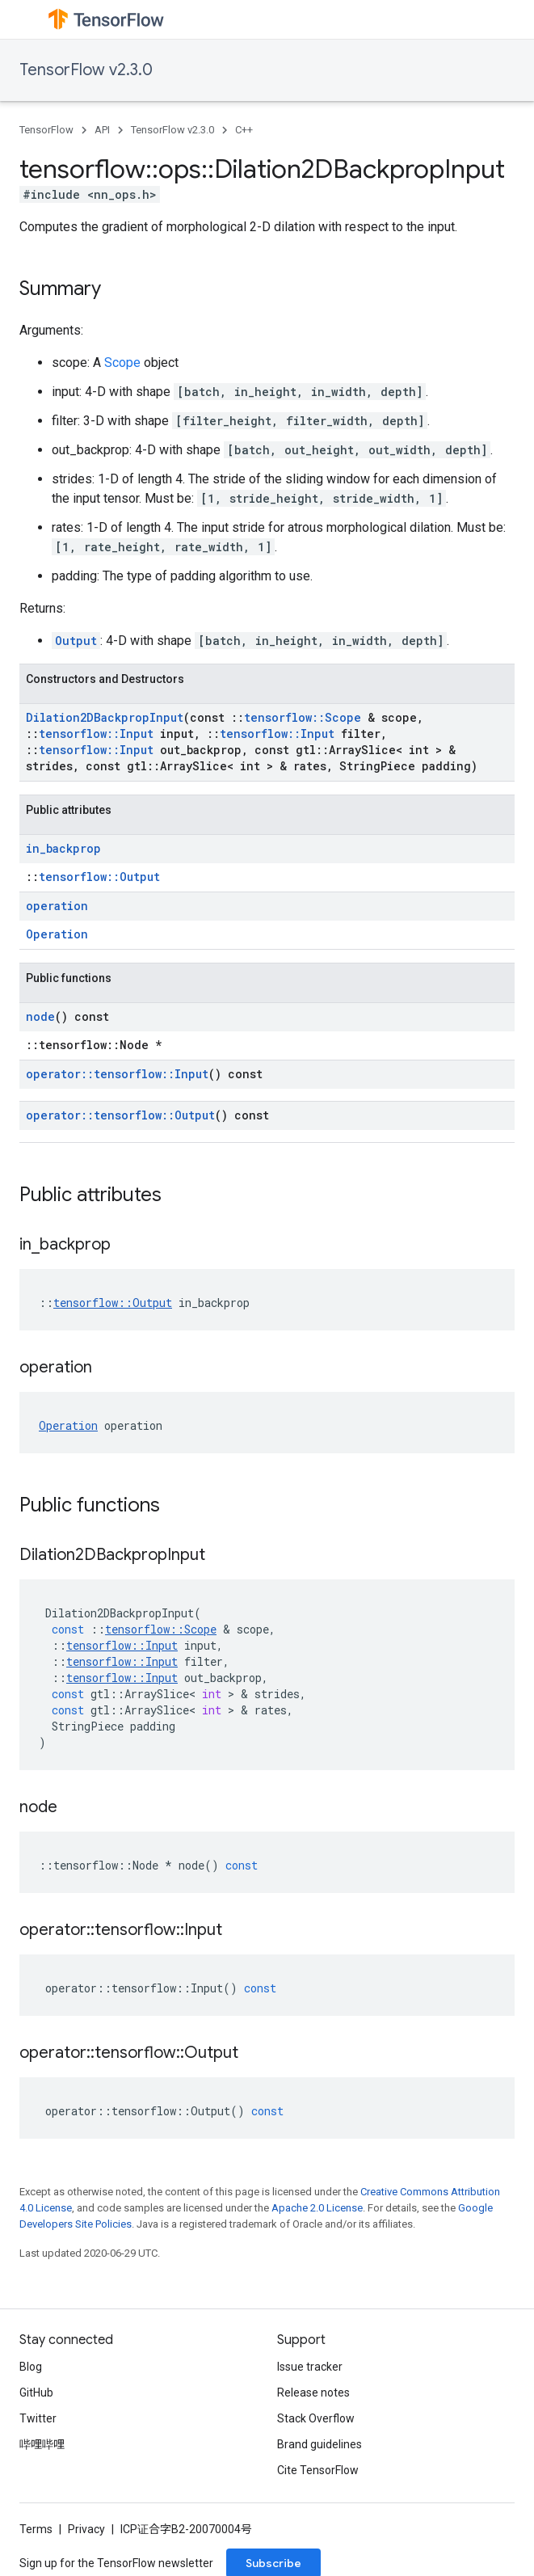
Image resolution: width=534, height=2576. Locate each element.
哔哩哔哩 (42, 2444)
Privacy (86, 2529)
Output (76, 640)
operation (57, 905)
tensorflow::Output (99, 876)
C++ (244, 130)
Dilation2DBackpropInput (104, 717)
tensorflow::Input (96, 733)
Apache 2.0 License (317, 2208)
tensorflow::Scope (302, 717)
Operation (57, 934)
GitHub (36, 2392)
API (102, 130)
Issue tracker (310, 2366)
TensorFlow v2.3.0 (86, 70)
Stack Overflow (316, 2418)
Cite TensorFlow (318, 2470)
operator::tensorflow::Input (117, 1073)
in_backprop (63, 848)
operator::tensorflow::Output (120, 1115)
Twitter (38, 2418)
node (40, 1016)
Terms (36, 2529)
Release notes (313, 2392)
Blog (30, 2366)
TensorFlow (46, 130)
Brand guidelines (319, 2444)
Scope (122, 362)
